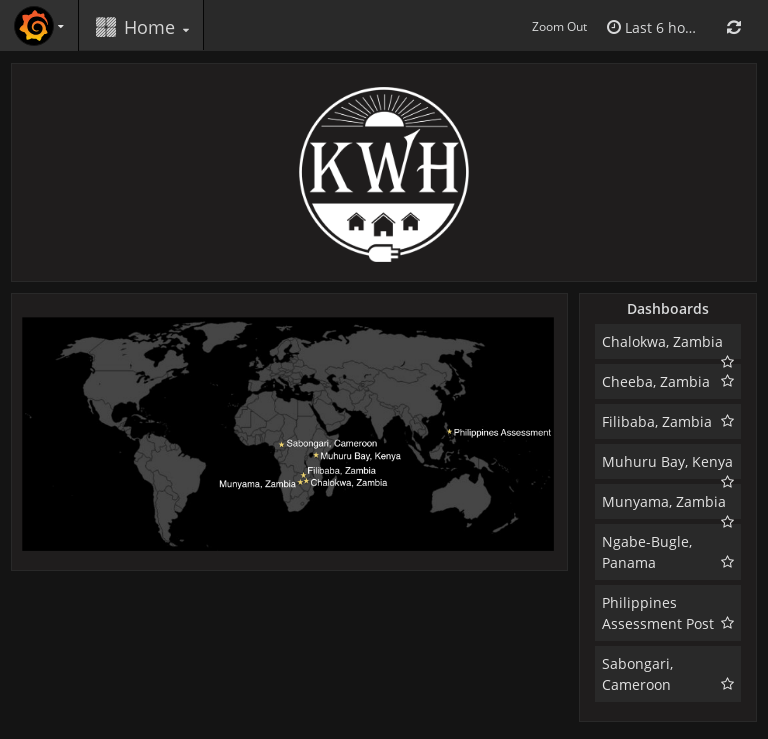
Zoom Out (559, 26)
